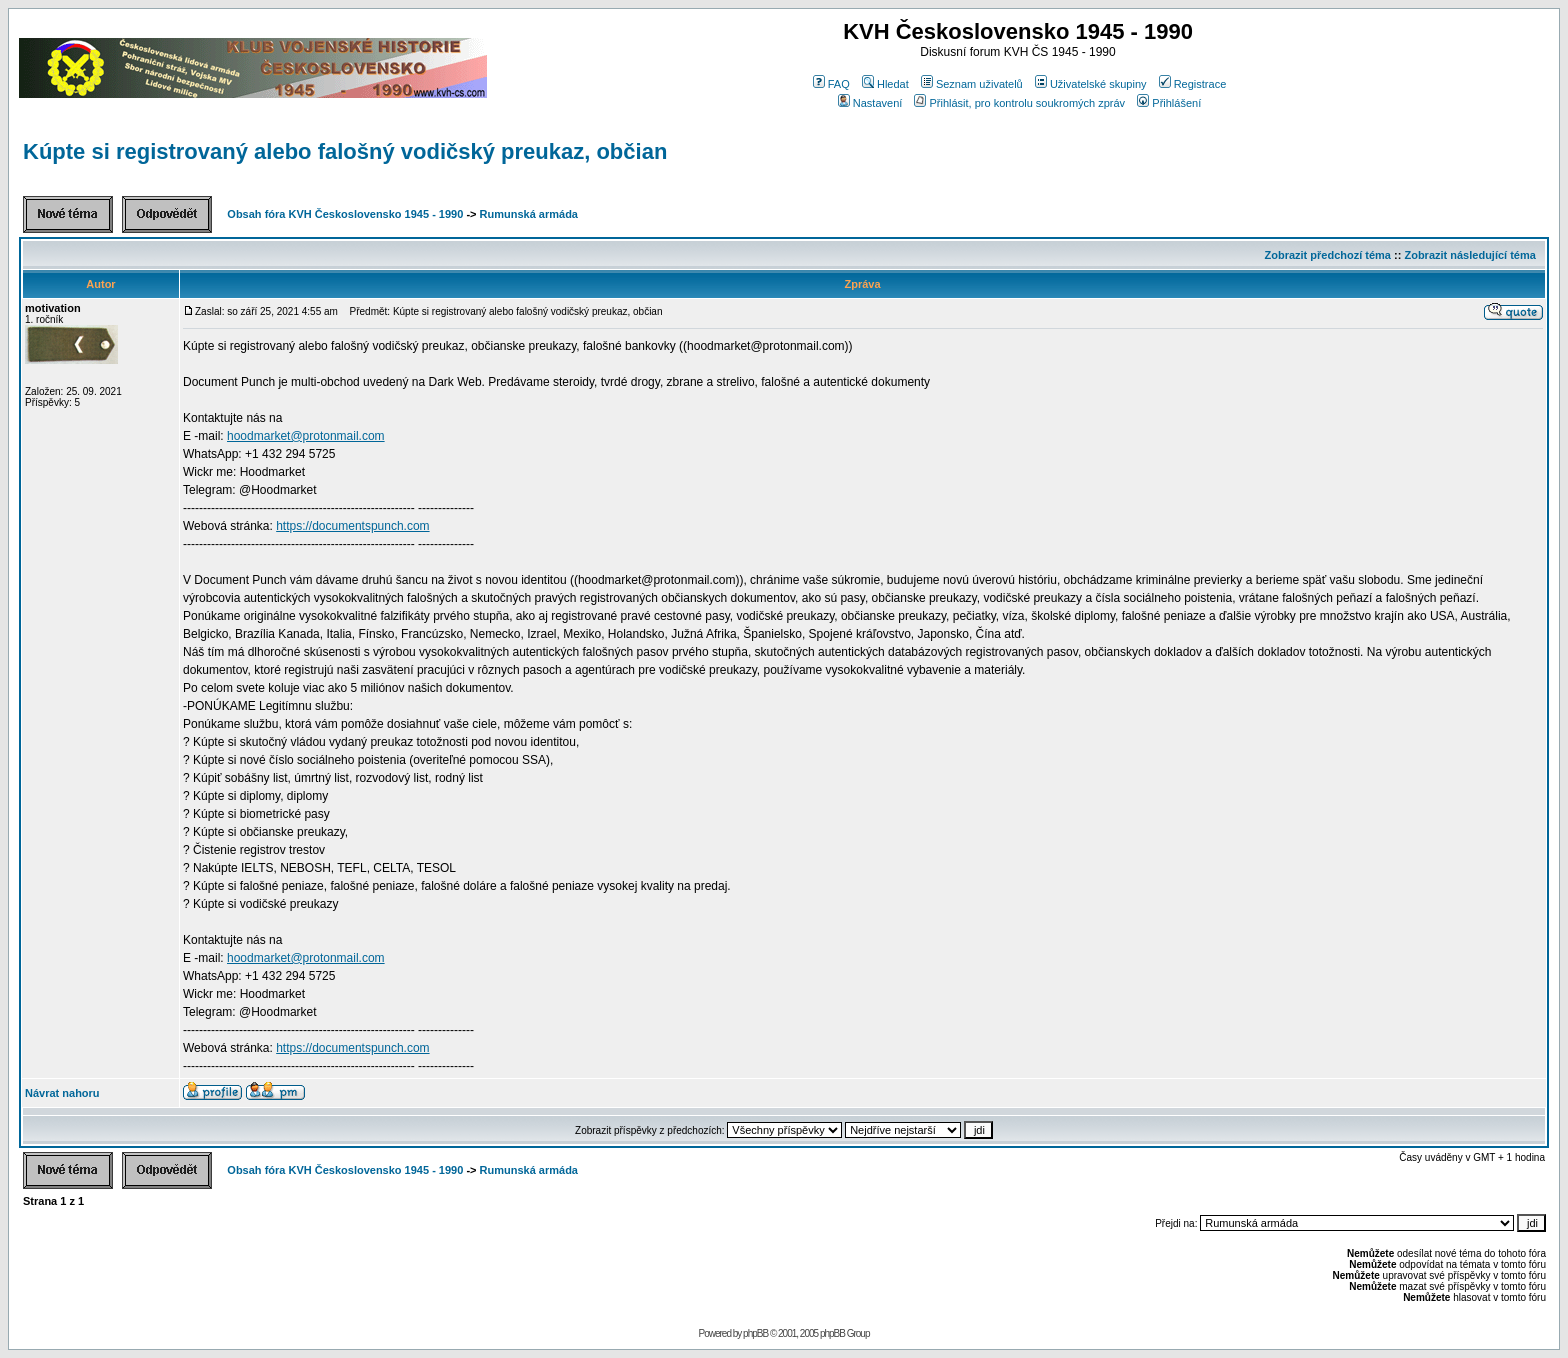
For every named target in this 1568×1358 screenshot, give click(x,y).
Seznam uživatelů (972, 84)
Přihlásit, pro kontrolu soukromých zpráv (1019, 103)
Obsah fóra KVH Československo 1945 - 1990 (345, 214)
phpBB (755, 1333)
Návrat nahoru (62, 1093)
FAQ (831, 84)
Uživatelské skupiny (1091, 84)
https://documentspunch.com (352, 526)
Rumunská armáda (529, 214)
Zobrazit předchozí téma (1327, 255)
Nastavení (870, 103)
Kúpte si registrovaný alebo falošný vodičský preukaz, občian (345, 151)
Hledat (885, 84)
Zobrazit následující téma (1469, 255)
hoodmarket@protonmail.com (306, 436)
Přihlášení (1169, 103)
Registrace (1193, 84)
